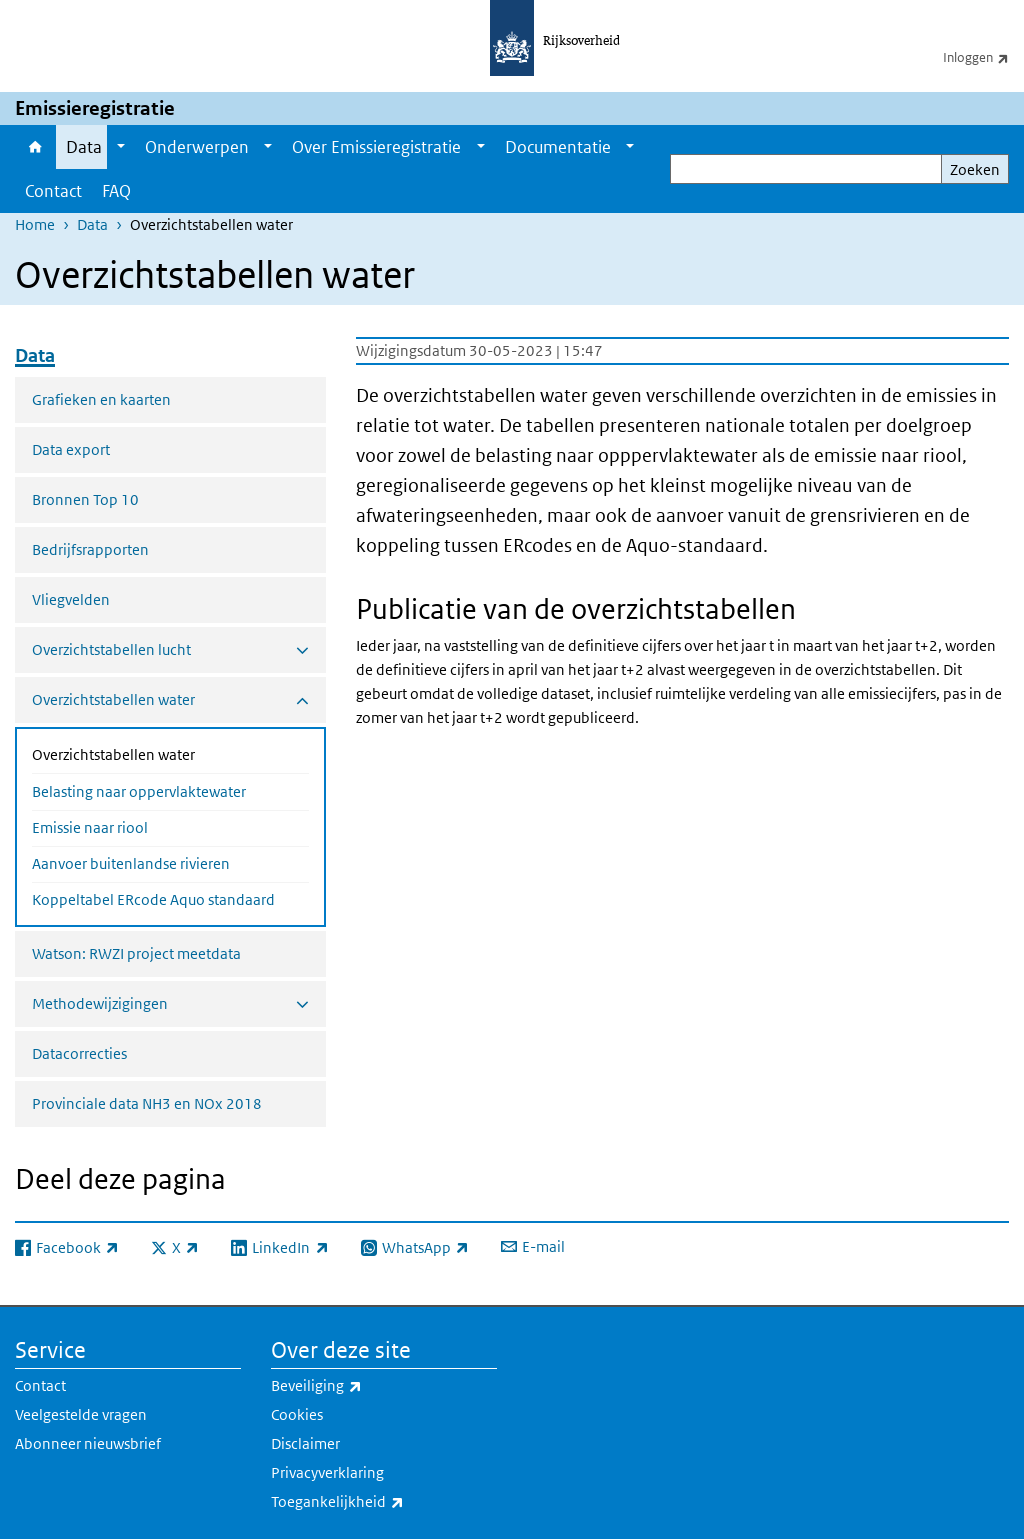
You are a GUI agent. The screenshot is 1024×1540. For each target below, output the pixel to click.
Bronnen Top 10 (85, 499)
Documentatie (558, 147)
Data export (71, 449)
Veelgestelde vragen (81, 1414)
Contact (53, 191)
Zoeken (975, 169)
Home (35, 147)
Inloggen (983, 57)
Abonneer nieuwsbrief (88, 1443)
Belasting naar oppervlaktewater (139, 791)
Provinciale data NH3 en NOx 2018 (147, 1103)
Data (84, 147)
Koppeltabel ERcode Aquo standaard (153, 899)
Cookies (297, 1414)
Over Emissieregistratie (376, 147)
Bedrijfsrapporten (90, 549)
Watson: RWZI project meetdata (136, 953)
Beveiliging (360, 1386)
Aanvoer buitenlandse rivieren (131, 863)
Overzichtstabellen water (166, 753)
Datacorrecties (79, 1053)
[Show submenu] (121, 147)
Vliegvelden (71, 599)
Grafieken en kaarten (101, 399)
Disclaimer (305, 1443)
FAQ (116, 191)
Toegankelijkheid (381, 1502)
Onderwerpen (197, 147)
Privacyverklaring (327, 1472)
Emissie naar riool (90, 827)
